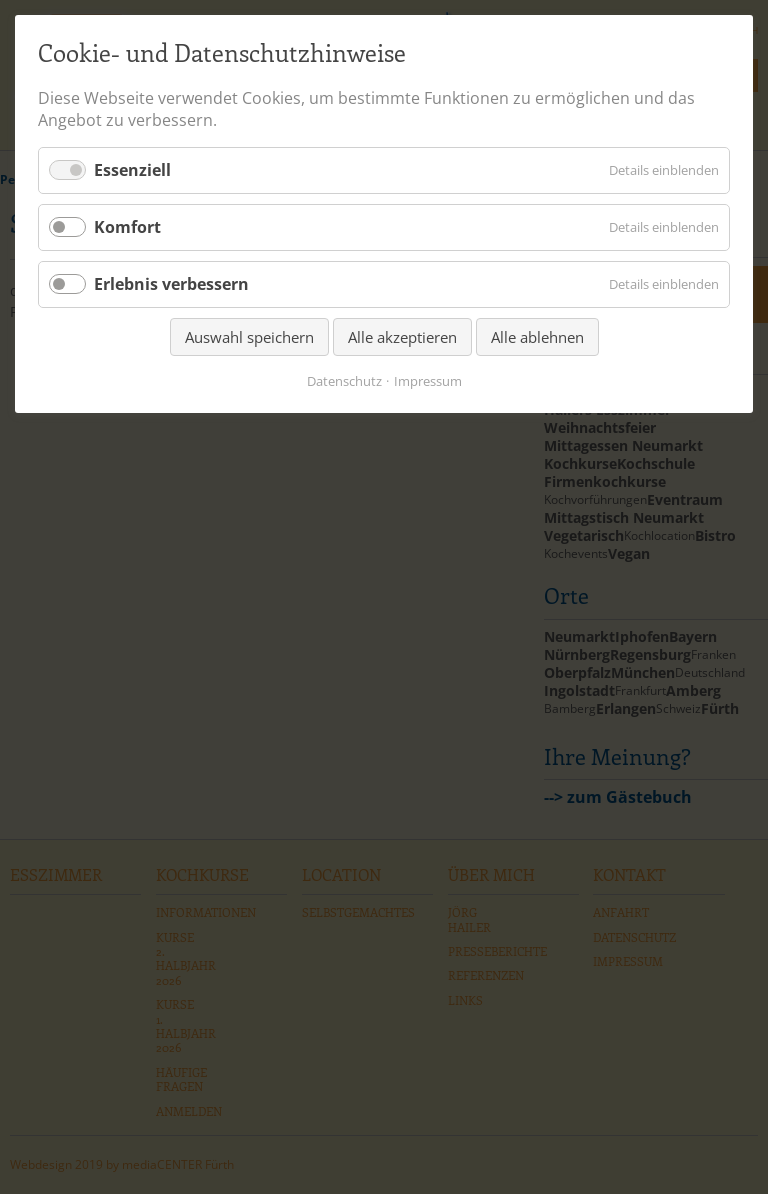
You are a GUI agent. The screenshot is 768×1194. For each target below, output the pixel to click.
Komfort (127, 227)
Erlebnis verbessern (171, 284)
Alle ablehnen (537, 337)
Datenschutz (344, 381)
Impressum (428, 381)
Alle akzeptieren (402, 337)
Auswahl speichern (249, 337)
